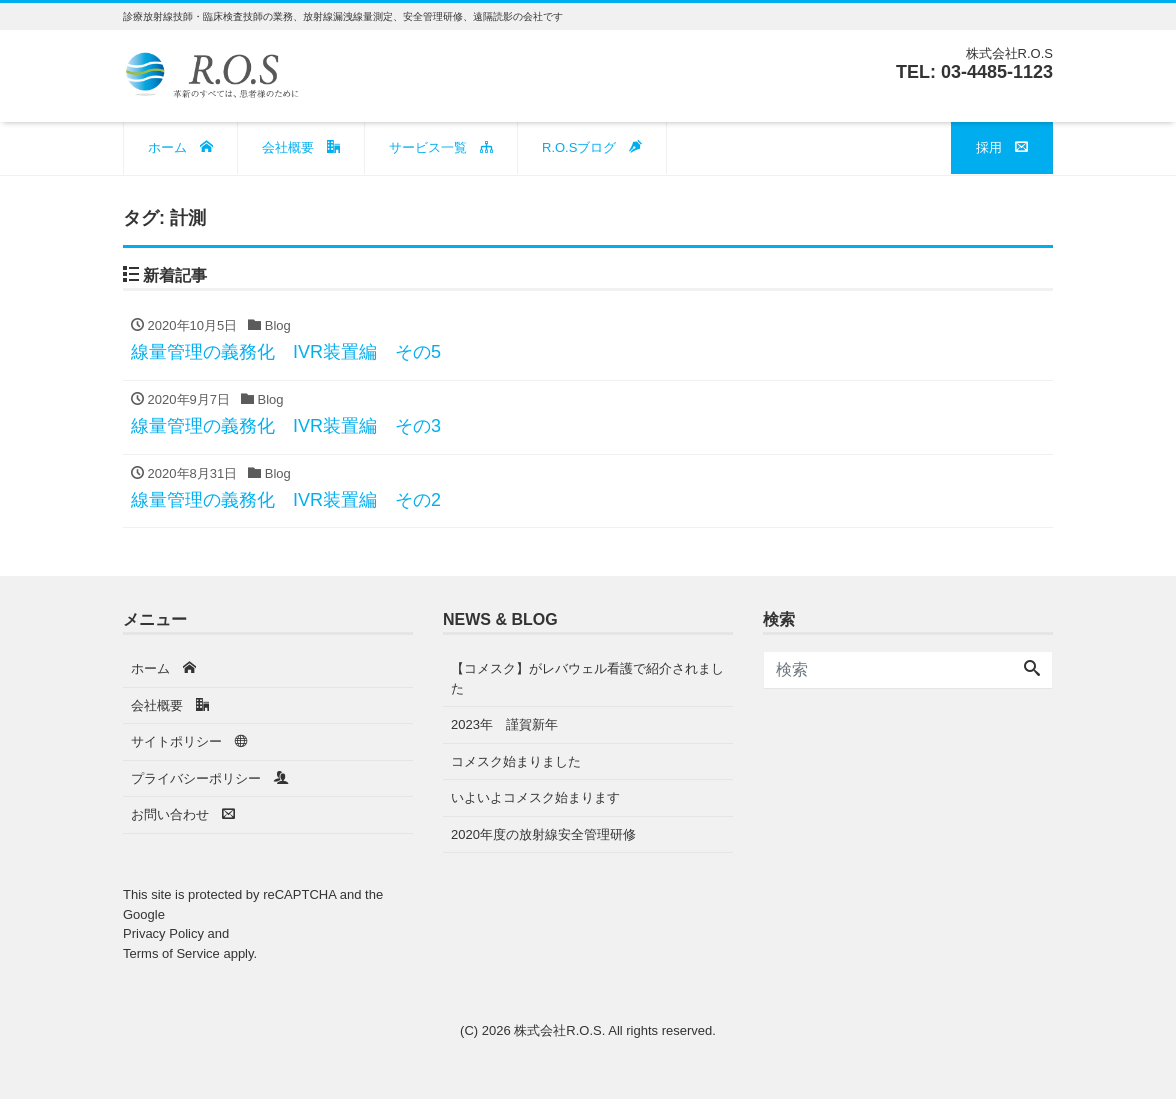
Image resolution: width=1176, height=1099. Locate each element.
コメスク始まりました (516, 761)
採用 (1002, 147)
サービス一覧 (441, 147)
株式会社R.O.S (557, 1030)
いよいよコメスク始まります (535, 797)
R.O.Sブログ (592, 147)
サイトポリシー (189, 741)
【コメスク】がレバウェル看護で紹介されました (587, 678)
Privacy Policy (163, 933)
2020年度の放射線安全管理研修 (543, 834)
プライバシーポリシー (210, 778)
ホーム (180, 147)
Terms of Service (171, 953)
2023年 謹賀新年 (504, 724)
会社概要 (301, 147)
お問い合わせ (183, 814)
